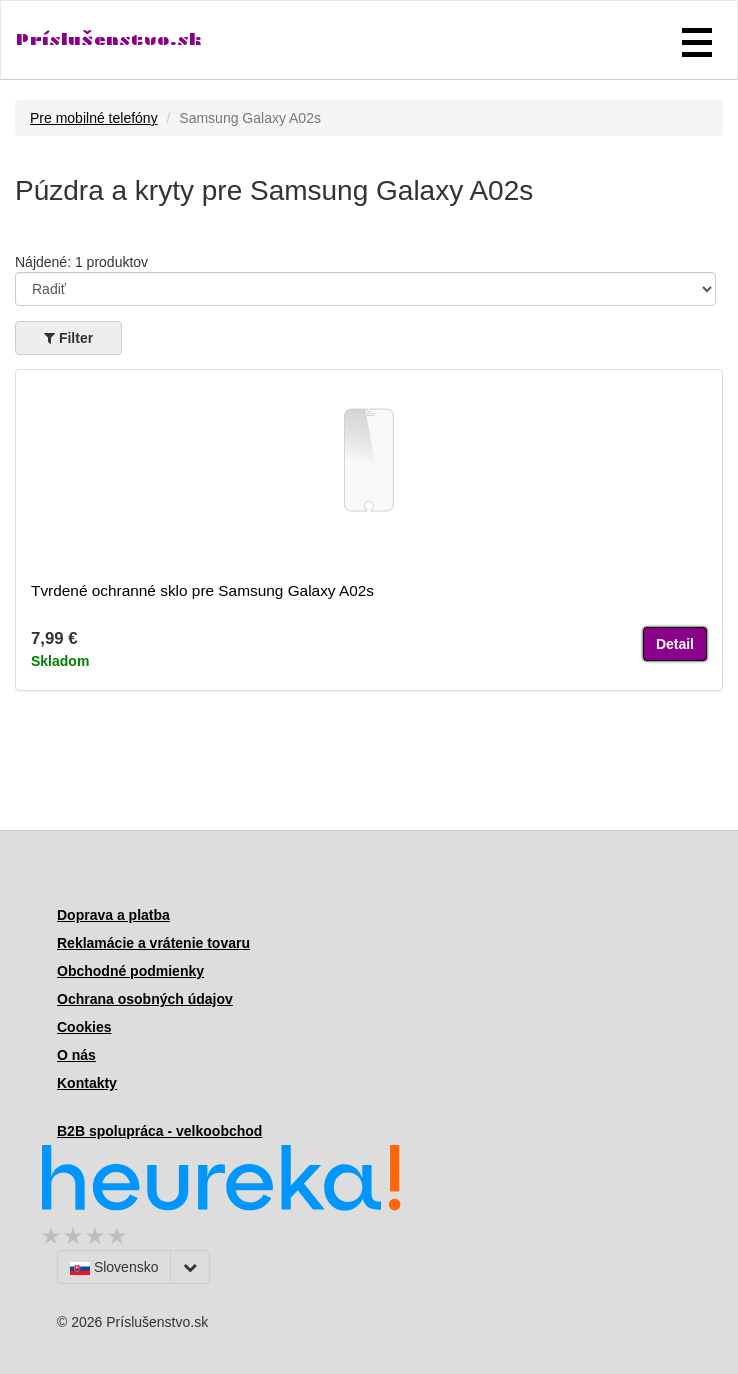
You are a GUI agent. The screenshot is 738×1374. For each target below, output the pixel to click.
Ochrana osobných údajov (145, 999)
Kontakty (87, 1083)
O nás (76, 1055)
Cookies (84, 1027)
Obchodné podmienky (130, 971)
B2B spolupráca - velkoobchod (159, 1131)
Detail (675, 644)
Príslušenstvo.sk (109, 39)
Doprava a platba (113, 915)
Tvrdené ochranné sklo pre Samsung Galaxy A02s (202, 590)
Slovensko (114, 1267)
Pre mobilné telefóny (94, 118)
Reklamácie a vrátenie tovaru (153, 943)
